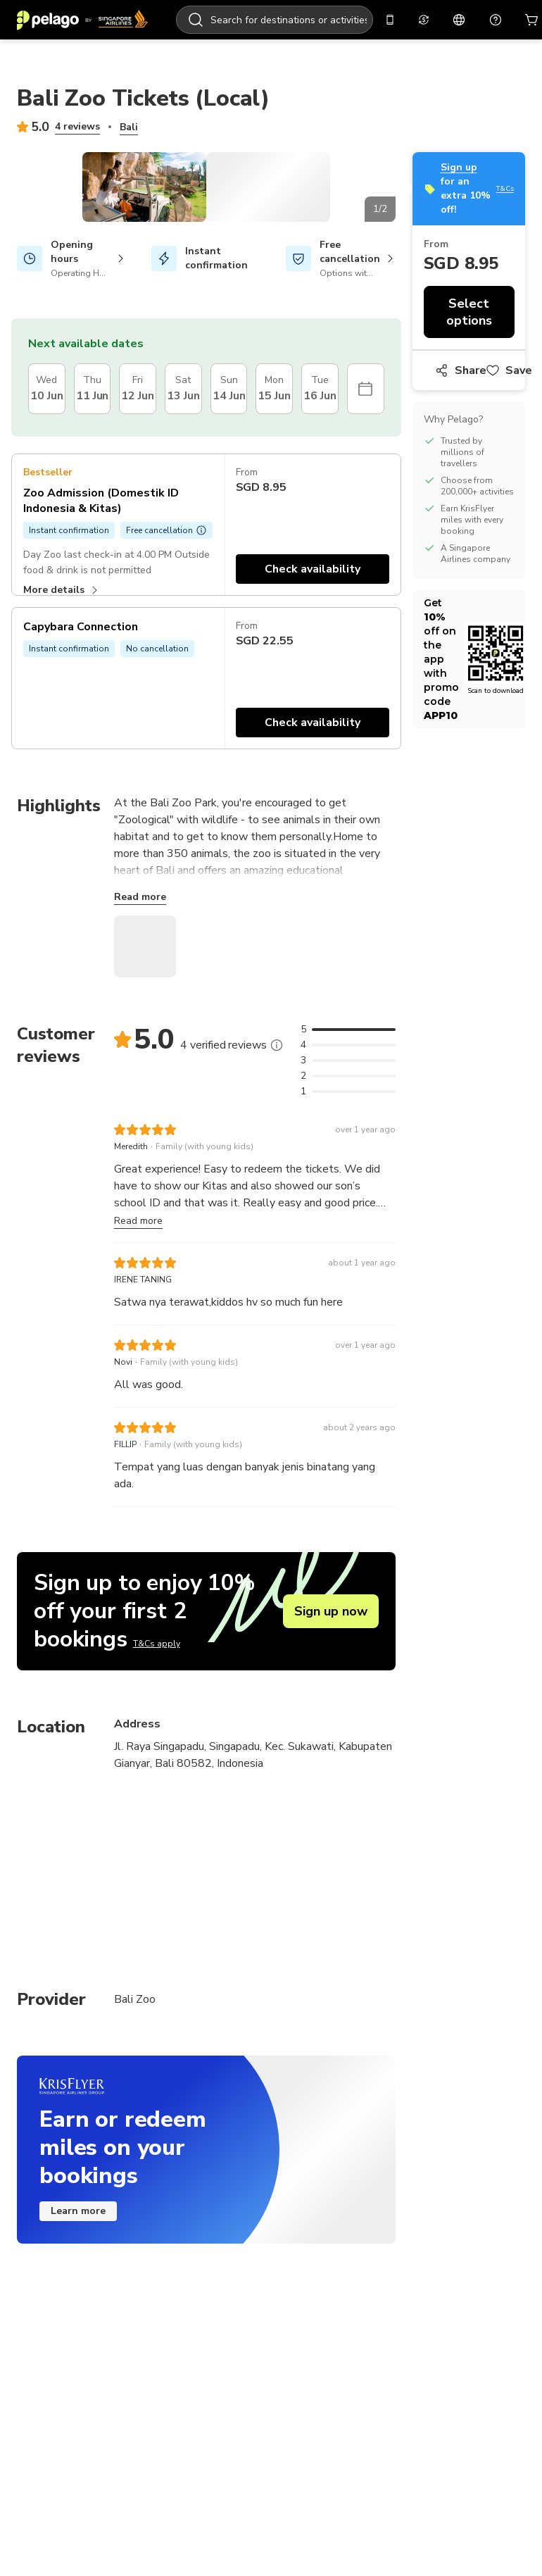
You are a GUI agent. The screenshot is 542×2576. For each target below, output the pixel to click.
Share (460, 297)
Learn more (78, 2148)
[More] (277, 1163)
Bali (129, 127)
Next (406, 261)
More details (61, 733)
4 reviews (77, 126)
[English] (433, 19)
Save (509, 297)
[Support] (470, 19)
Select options (468, 239)
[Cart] (506, 19)
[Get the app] (365, 19)
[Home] (82, 19)
